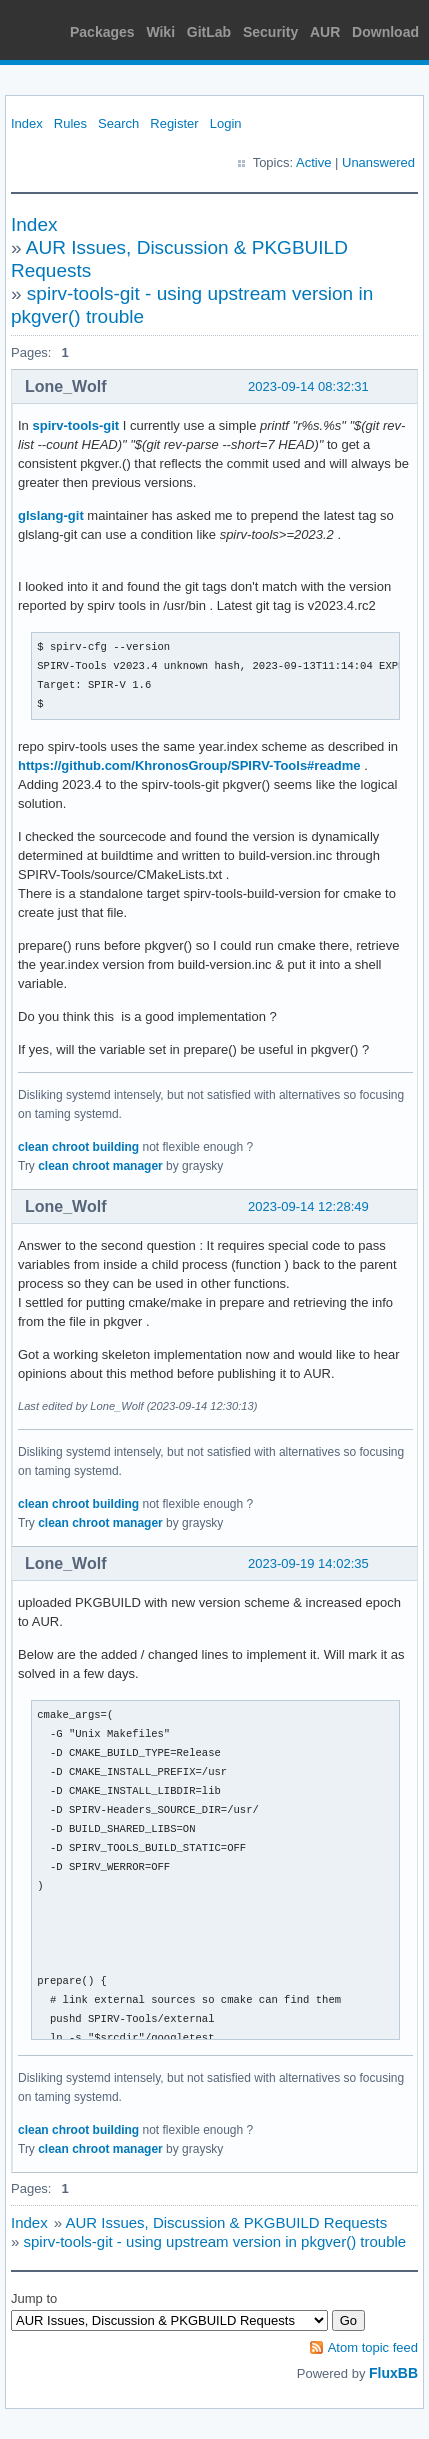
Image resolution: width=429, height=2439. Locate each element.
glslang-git (51, 515)
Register (174, 123)
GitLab (209, 32)
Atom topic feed (373, 2347)
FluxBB (393, 2373)
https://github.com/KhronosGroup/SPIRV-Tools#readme (189, 765)
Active (313, 162)
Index (27, 123)
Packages (102, 32)
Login (226, 123)
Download (385, 32)
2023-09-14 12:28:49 (308, 1206)
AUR (325, 32)
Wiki (160, 32)
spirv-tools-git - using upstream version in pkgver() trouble (215, 2241)
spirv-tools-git (75, 425)
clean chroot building (78, 1147)
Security (270, 32)
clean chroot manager (100, 1166)
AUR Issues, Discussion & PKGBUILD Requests (226, 2222)
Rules (70, 123)
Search (118, 123)
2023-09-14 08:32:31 (308, 386)
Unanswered (378, 162)
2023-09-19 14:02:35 (308, 1563)
